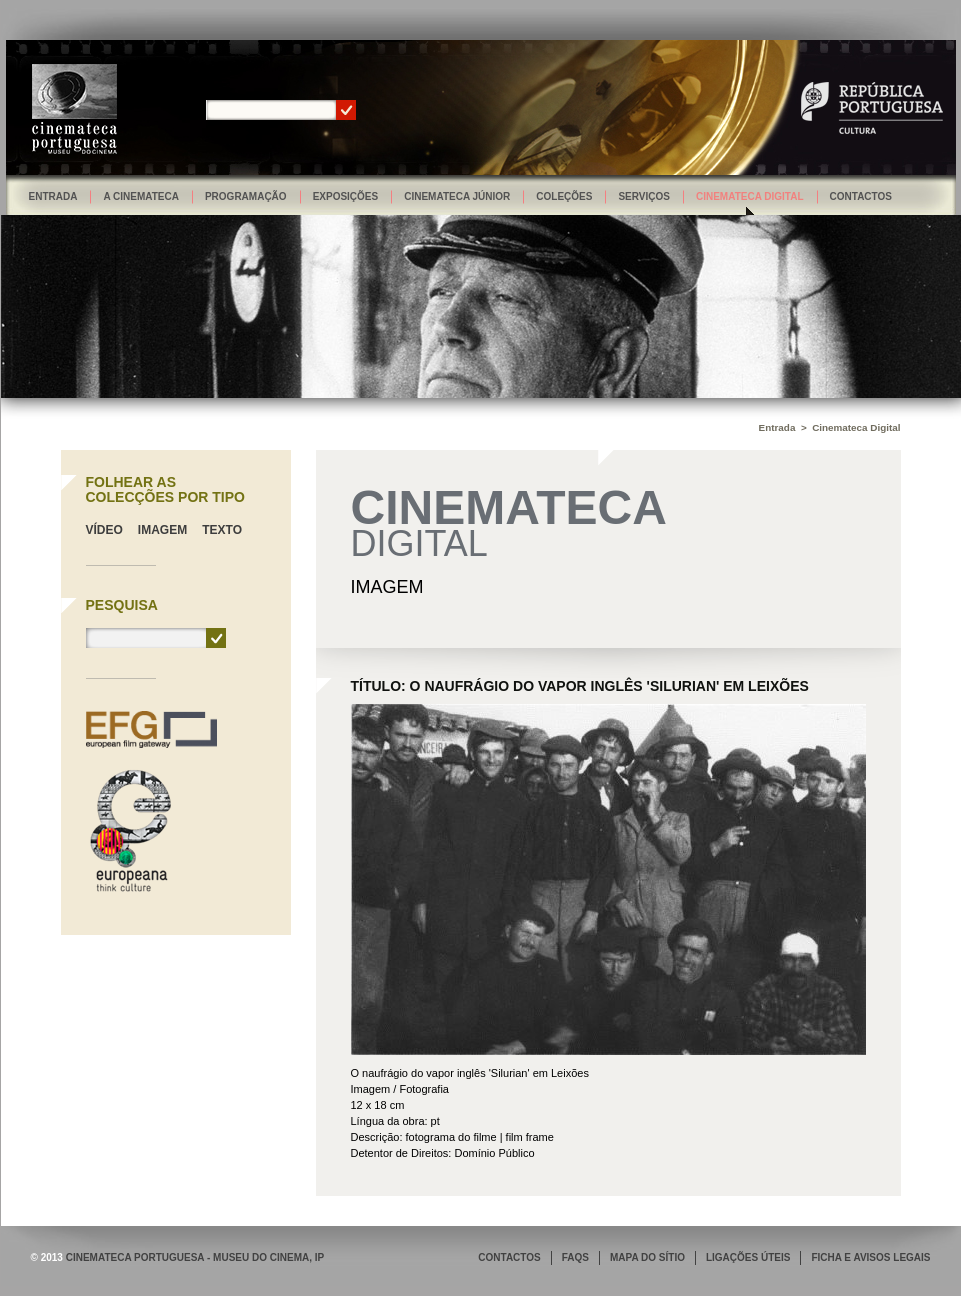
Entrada (53, 196)
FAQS (575, 1257)
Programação (246, 196)
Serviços (644, 196)
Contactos (861, 196)
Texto (222, 530)
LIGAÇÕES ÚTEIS (748, 1257)
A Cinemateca (141, 196)
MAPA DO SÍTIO (647, 1257)
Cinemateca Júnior (457, 196)
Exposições (346, 196)
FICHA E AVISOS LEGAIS (870, 1257)
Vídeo (104, 530)
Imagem (162, 530)
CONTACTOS (509, 1257)
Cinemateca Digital (750, 196)
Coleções (564, 196)
